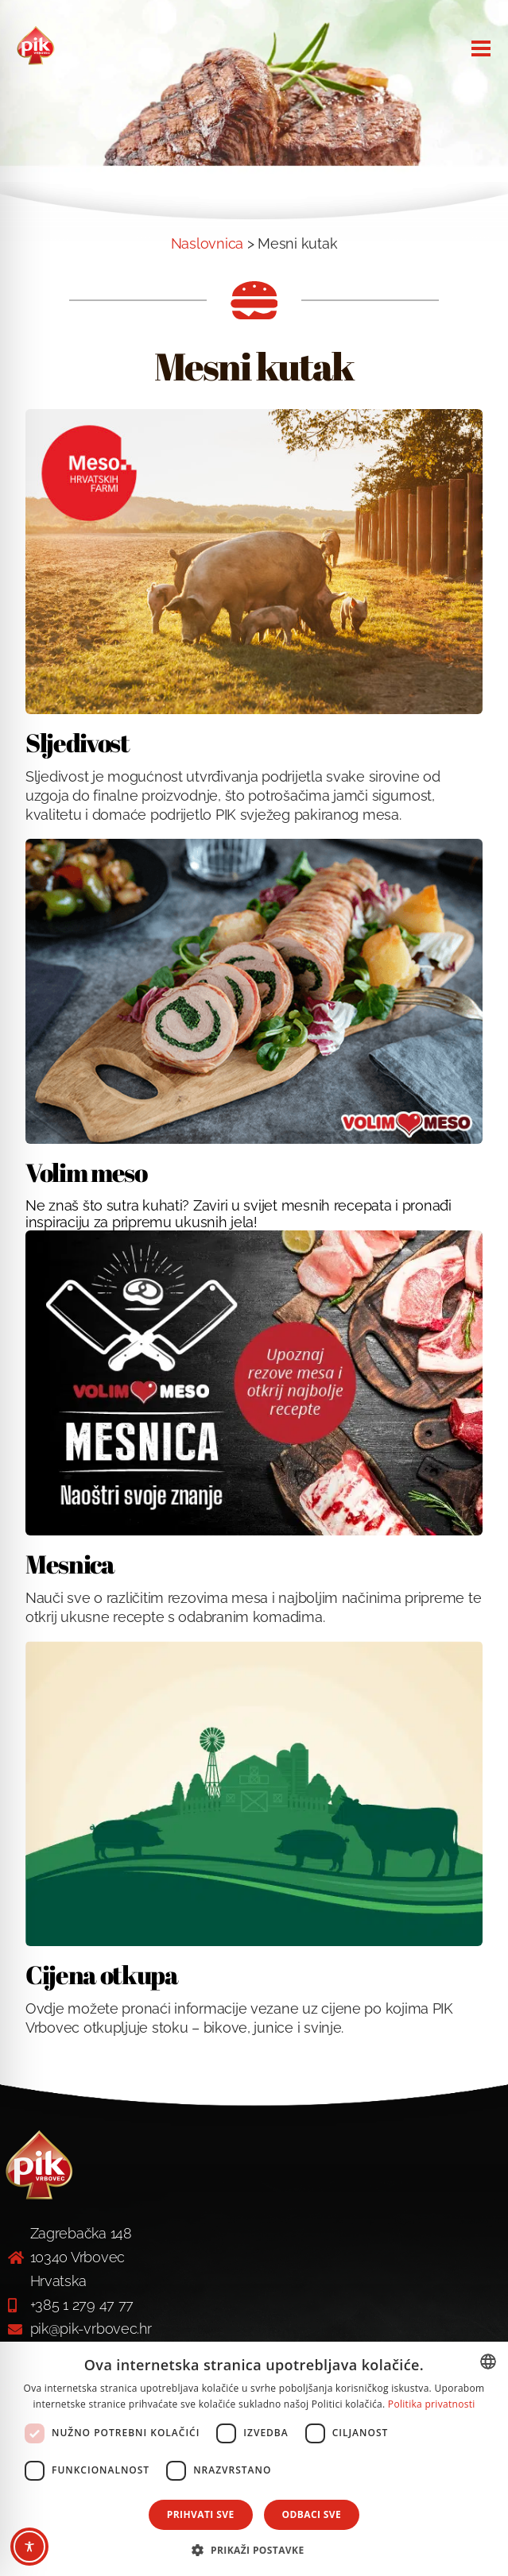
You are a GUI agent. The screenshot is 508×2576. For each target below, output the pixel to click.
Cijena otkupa (101, 1974)
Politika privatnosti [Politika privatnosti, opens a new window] (431, 2404)
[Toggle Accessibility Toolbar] (29, 2546)
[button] (254, 2549)
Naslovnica (207, 243)
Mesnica (69, 1564)
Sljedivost (77, 742)
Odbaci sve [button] (312, 2514)
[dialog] (254, 2459)
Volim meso (86, 1172)
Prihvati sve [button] (201, 2514)
